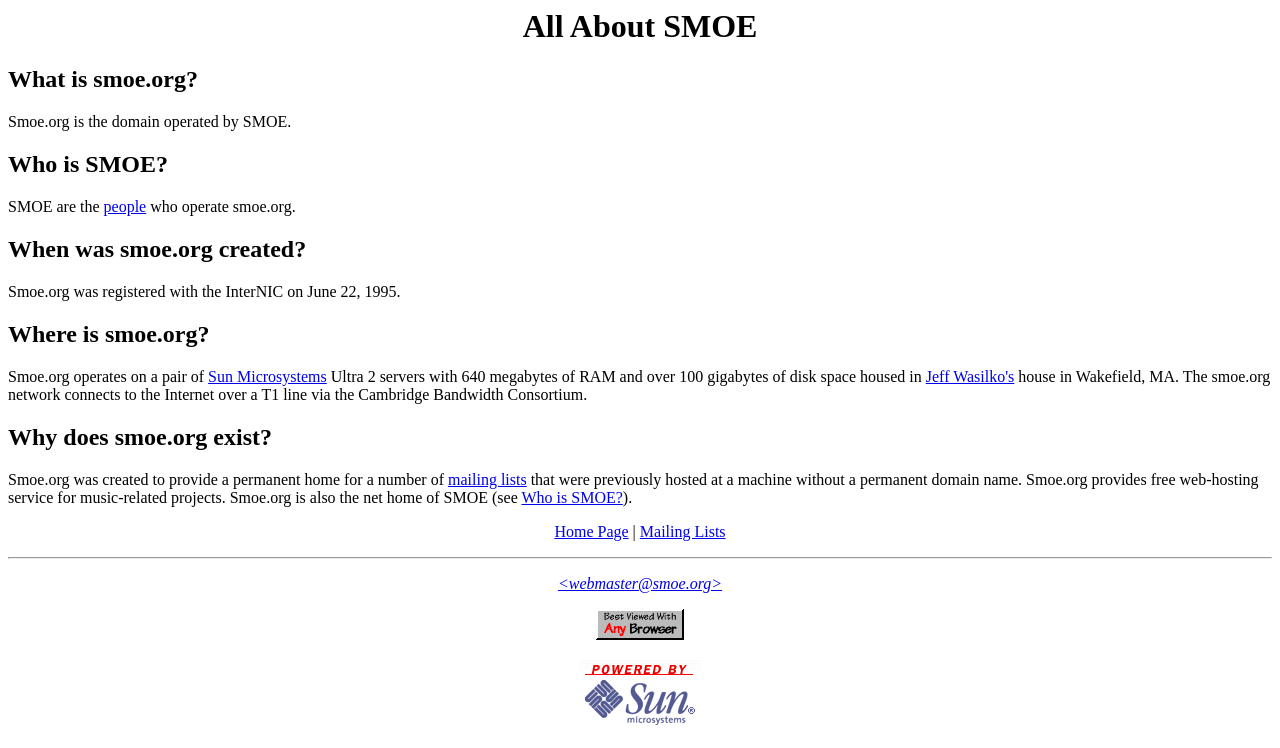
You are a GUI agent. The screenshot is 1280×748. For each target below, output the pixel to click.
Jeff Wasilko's (970, 376)
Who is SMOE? (572, 497)
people (125, 206)
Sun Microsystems (267, 376)
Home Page (591, 531)
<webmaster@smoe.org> (640, 583)
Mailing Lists (683, 531)
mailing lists (487, 479)
